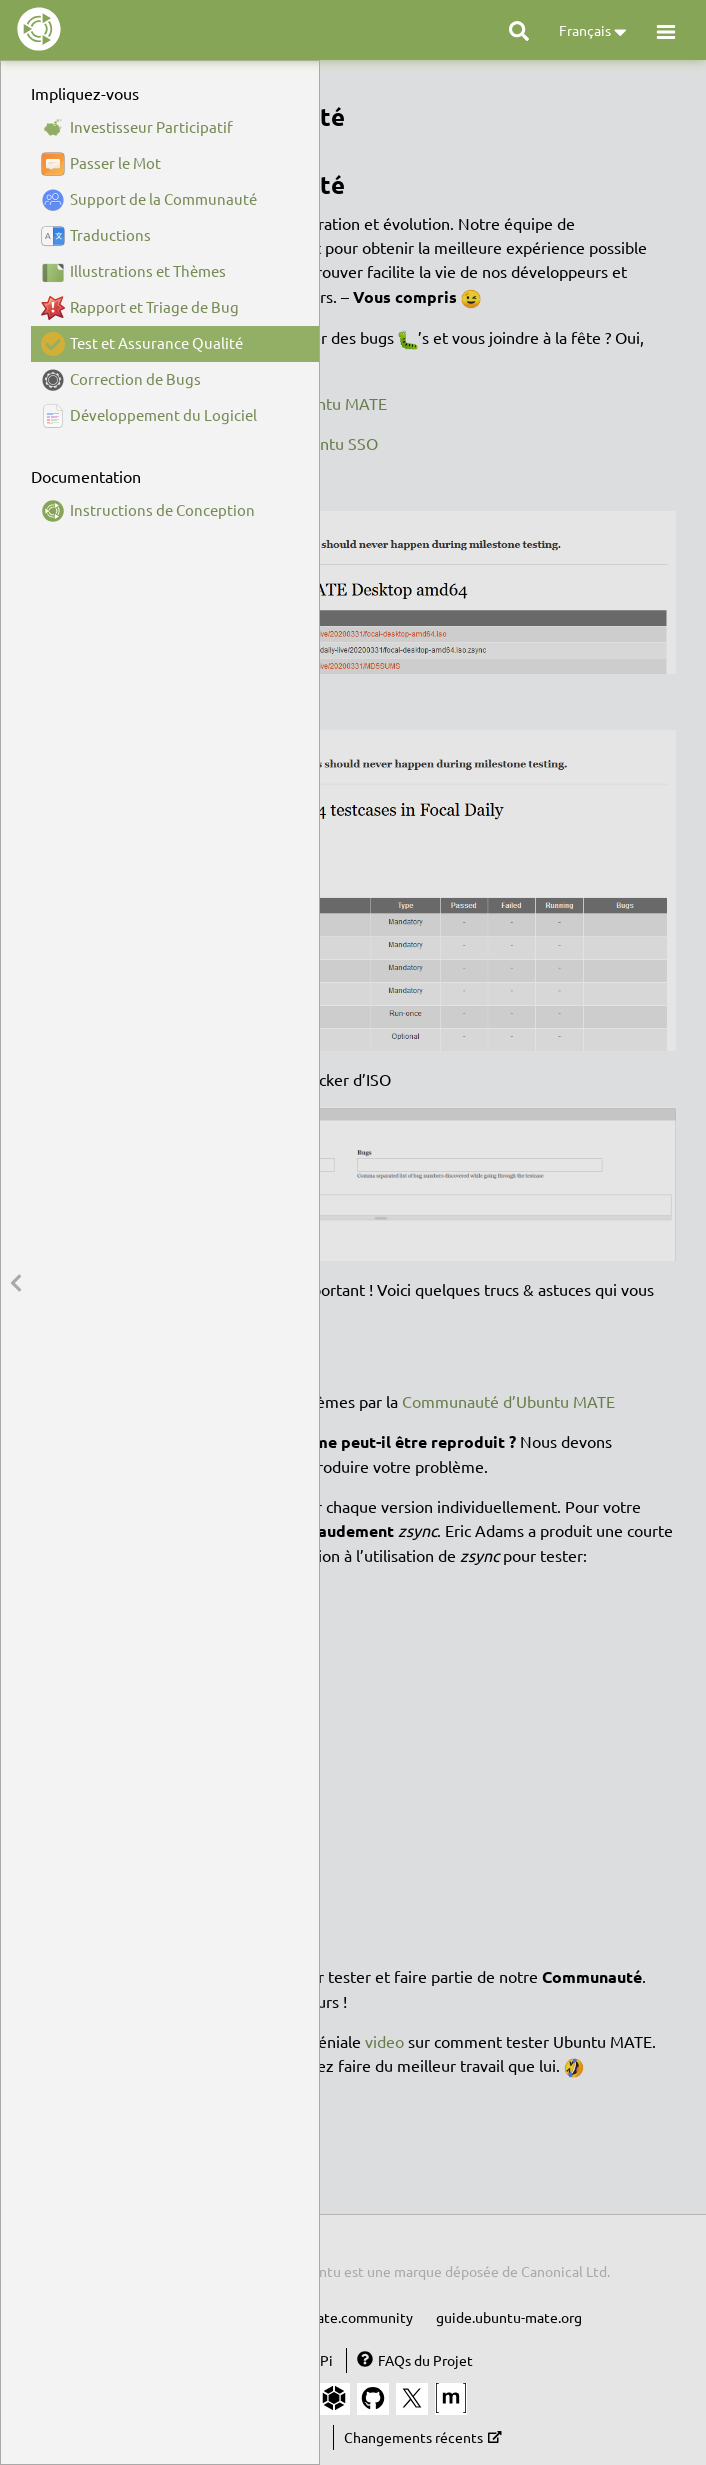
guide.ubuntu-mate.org (509, 2317)
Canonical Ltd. (565, 2271)
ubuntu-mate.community (334, 2317)
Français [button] (593, 31)
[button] (666, 31)
